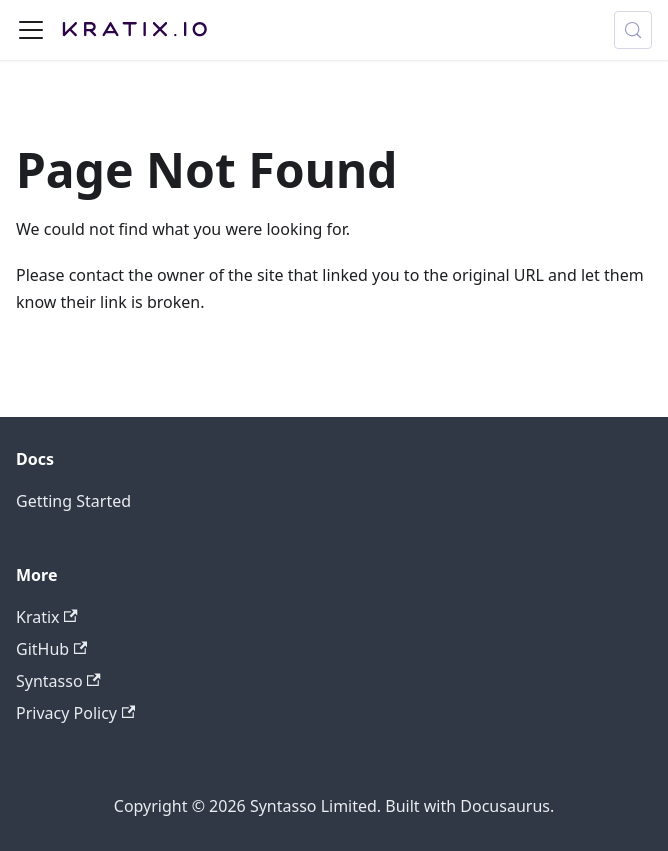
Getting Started (73, 501)
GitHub (51, 649)
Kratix (47, 617)
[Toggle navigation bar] (31, 30)
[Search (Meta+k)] (633, 30)
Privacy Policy (75, 713)
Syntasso (58, 681)
